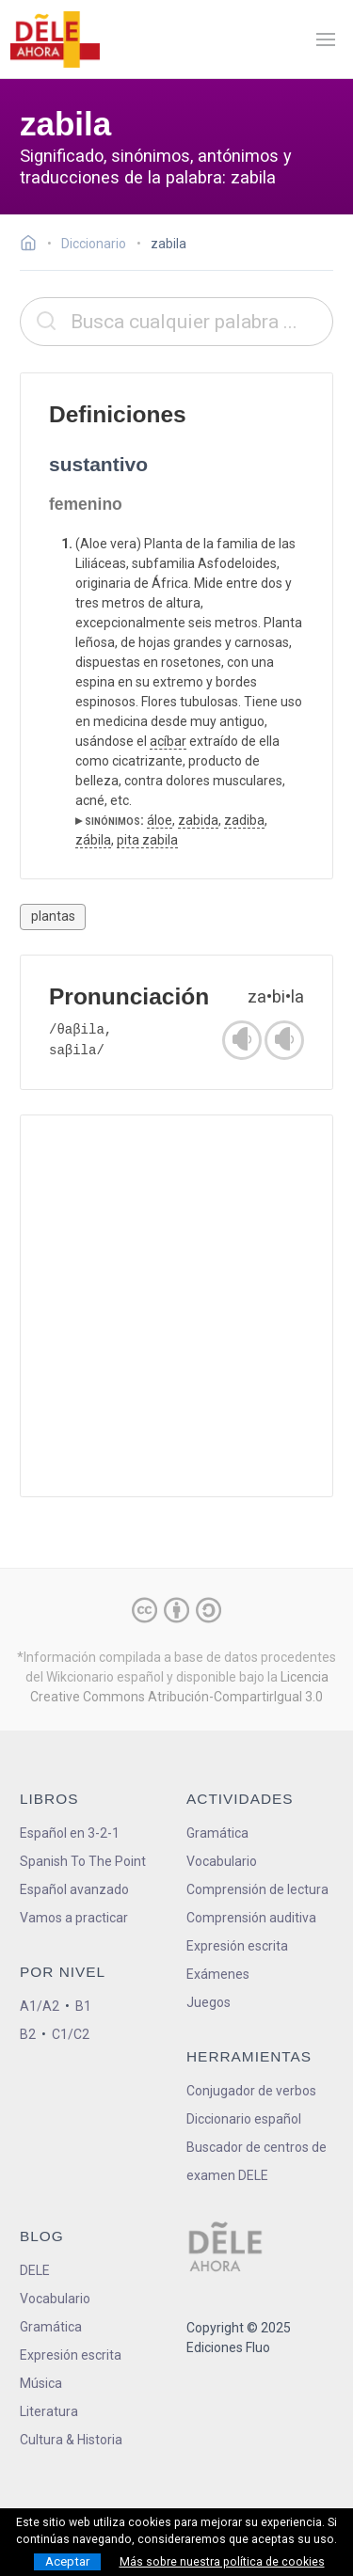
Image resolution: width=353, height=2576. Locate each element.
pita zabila (147, 839)
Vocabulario (221, 1861)
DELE (35, 2270)
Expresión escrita (237, 1945)
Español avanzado (74, 1889)
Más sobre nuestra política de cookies (222, 2561)
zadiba (244, 820)
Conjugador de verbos (251, 2090)
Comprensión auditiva (251, 1917)
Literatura (49, 2411)
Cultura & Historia (71, 2439)
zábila (93, 839)
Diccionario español (243, 2118)
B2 (28, 2034)
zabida (198, 820)
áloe (159, 820)
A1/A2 (39, 2006)
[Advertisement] (176, 1306)
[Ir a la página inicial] (33, 245)
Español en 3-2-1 (70, 1833)
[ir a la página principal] (54, 39)
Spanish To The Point (83, 1861)
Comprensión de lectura (257, 1889)
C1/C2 (70, 2034)
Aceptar (67, 2561)
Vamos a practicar (74, 1917)
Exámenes (217, 1974)
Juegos (208, 2002)
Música (41, 2383)
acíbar (168, 741)
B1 (83, 2006)
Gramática (217, 1833)
